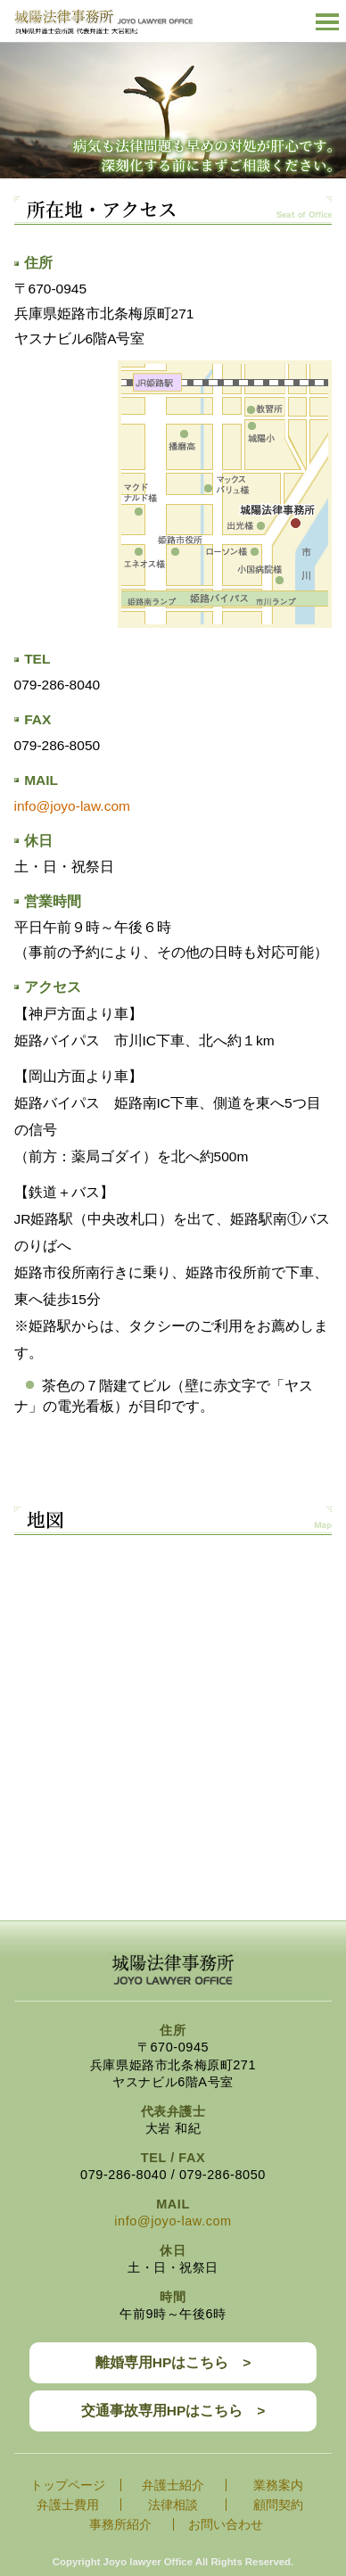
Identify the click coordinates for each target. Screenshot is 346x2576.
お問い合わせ (225, 2524)
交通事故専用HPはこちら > (173, 2410)
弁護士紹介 (173, 2485)
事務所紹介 (120, 2524)
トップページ (67, 2485)
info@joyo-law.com (72, 805)
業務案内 (278, 2485)
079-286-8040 (57, 684)
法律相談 (173, 2504)
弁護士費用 (68, 2504)
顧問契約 (278, 2504)
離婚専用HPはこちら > (173, 2362)
